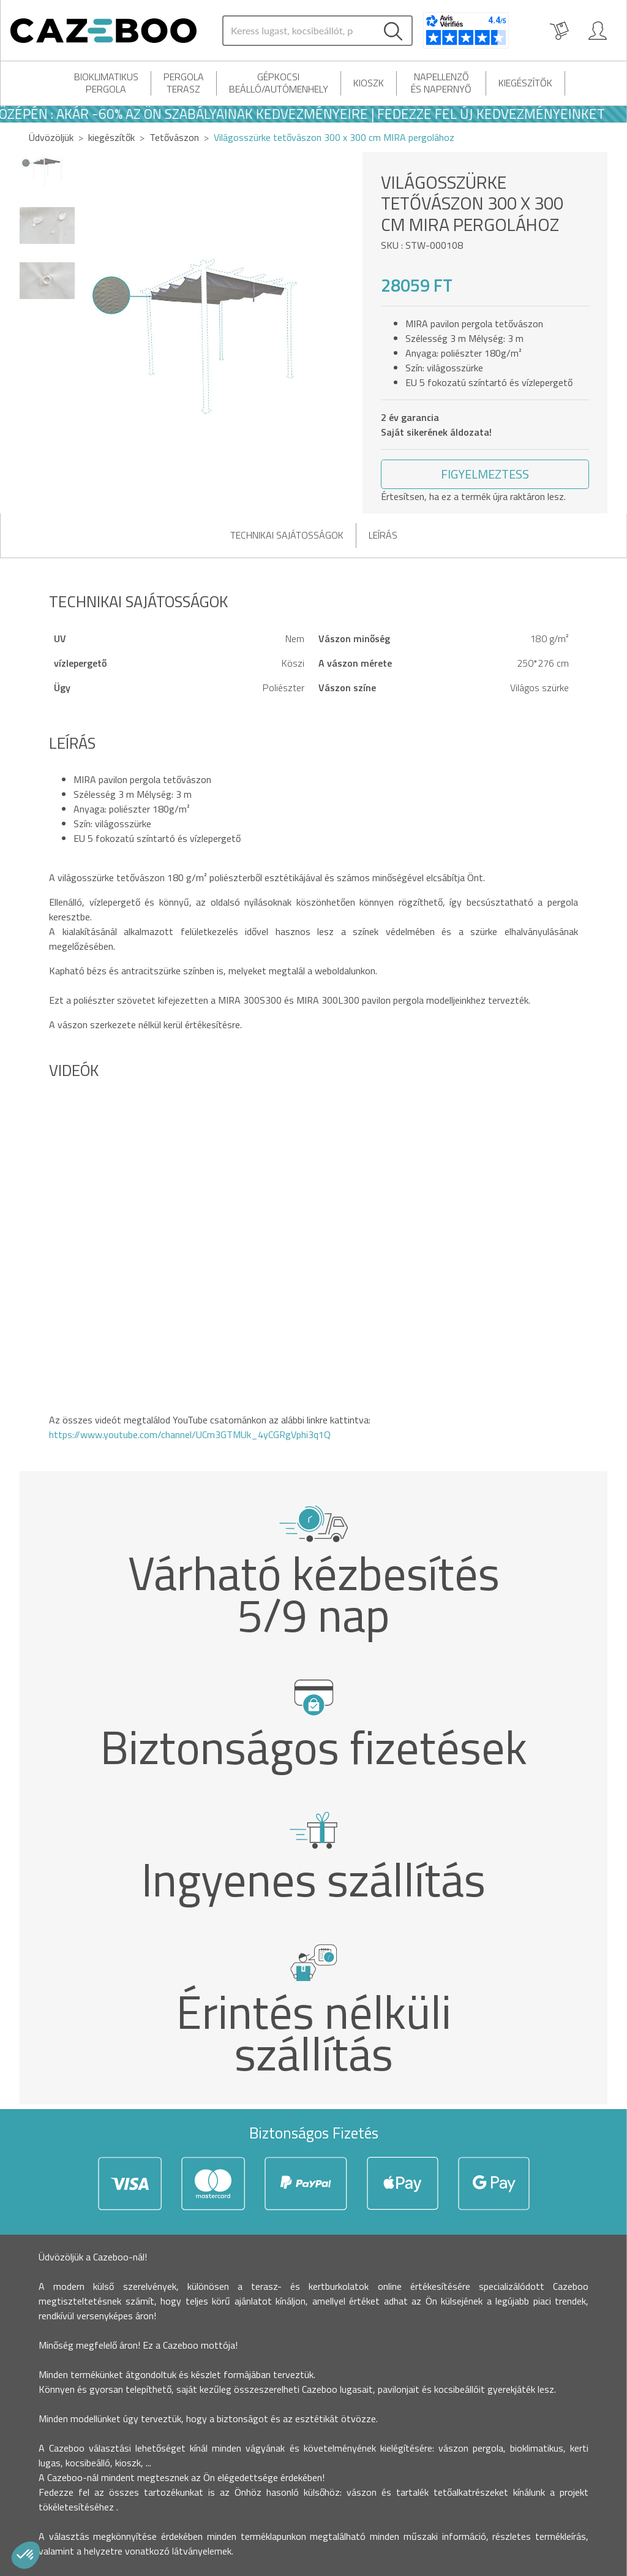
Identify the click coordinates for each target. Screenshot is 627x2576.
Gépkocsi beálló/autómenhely (278, 82)
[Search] (298, 30)
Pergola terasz (183, 82)
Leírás (383, 535)
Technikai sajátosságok (287, 535)
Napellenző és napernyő (441, 82)
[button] (485, 474)
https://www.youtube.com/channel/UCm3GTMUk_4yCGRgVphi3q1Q (190, 1434)
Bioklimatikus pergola (106, 82)
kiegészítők (525, 82)
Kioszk (368, 82)
